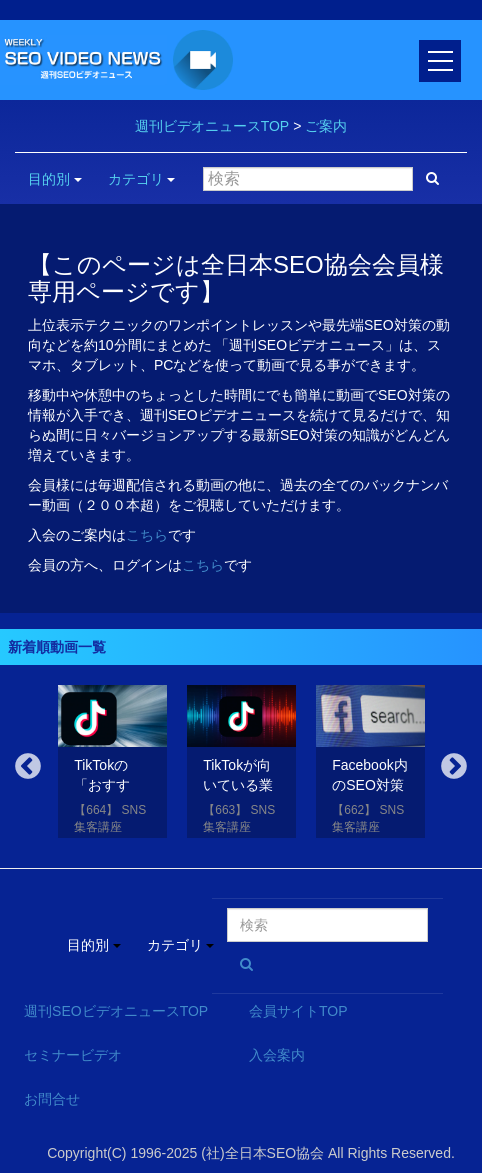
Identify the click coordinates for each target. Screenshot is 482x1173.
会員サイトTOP (298, 1011)
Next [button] (454, 767)
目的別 (55, 179)
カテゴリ (142, 179)
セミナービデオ (73, 1055)
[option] (112, 765)
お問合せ (52, 1099)
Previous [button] (28, 767)
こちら (147, 535)
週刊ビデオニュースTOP (212, 126)
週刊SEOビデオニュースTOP (116, 1011)
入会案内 (277, 1055)
